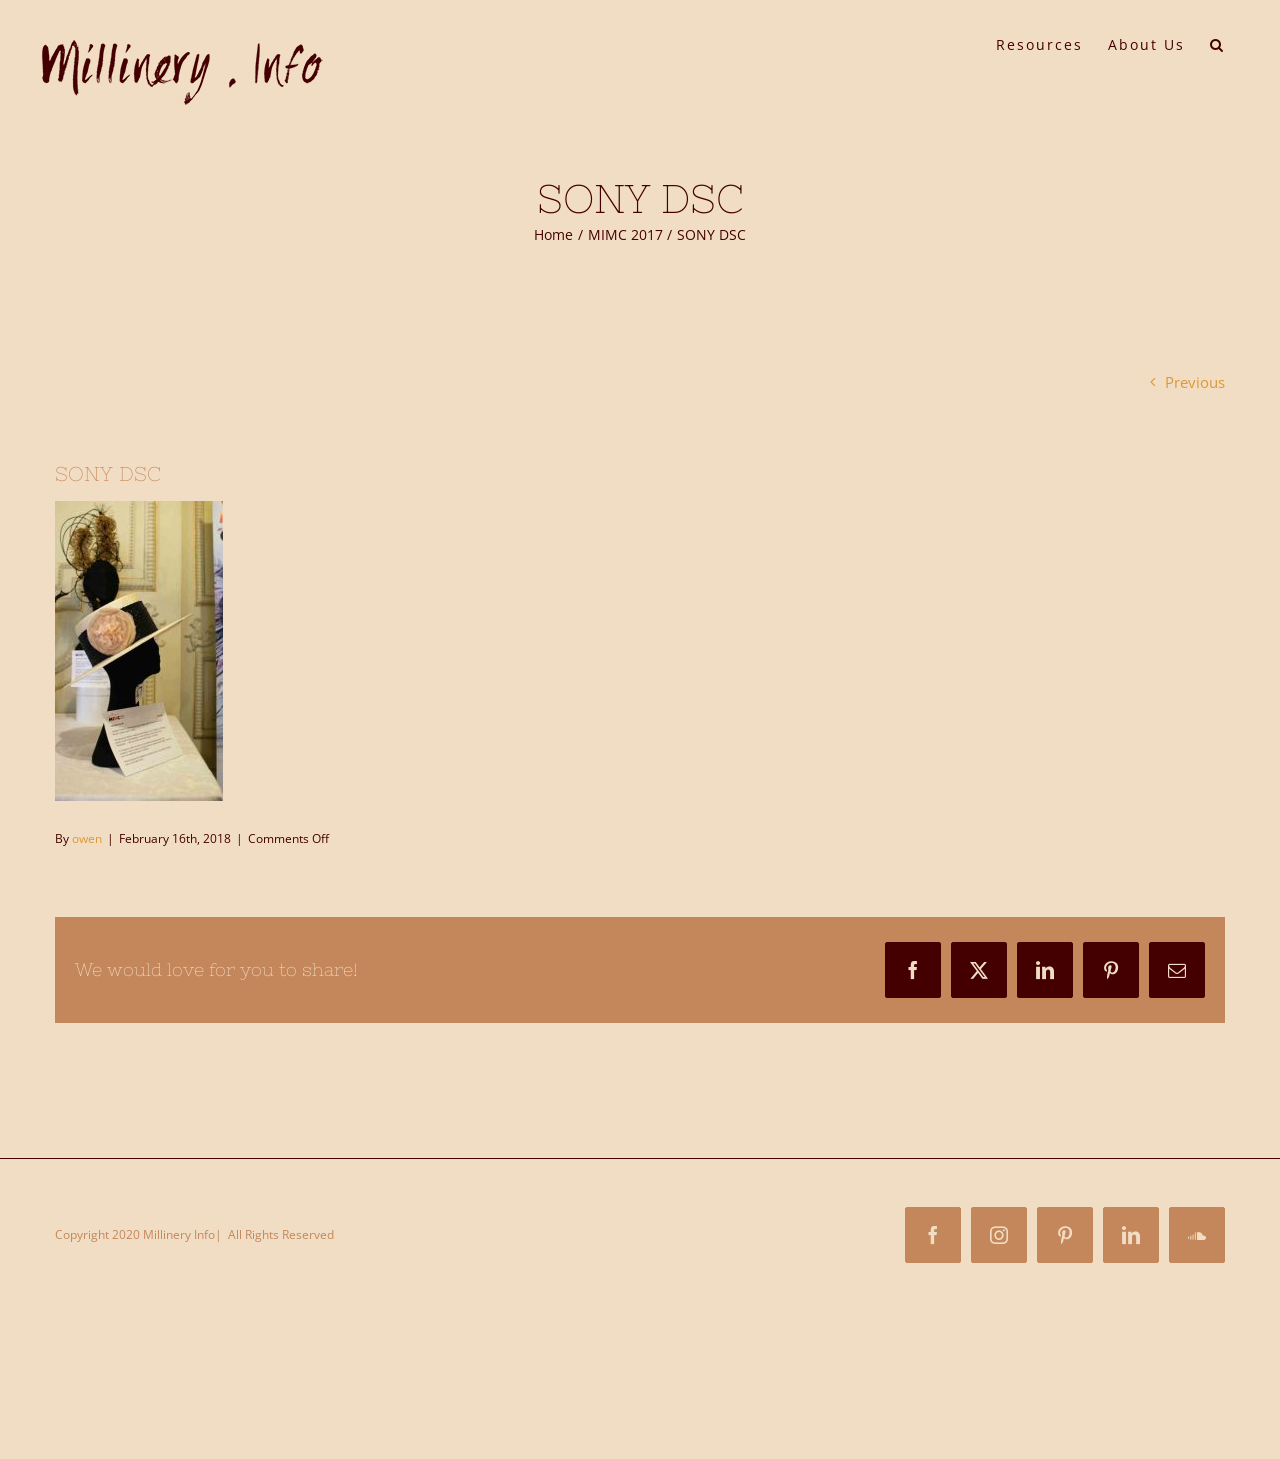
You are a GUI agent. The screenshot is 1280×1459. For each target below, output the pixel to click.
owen (87, 838)
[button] (1217, 43)
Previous (1195, 382)
